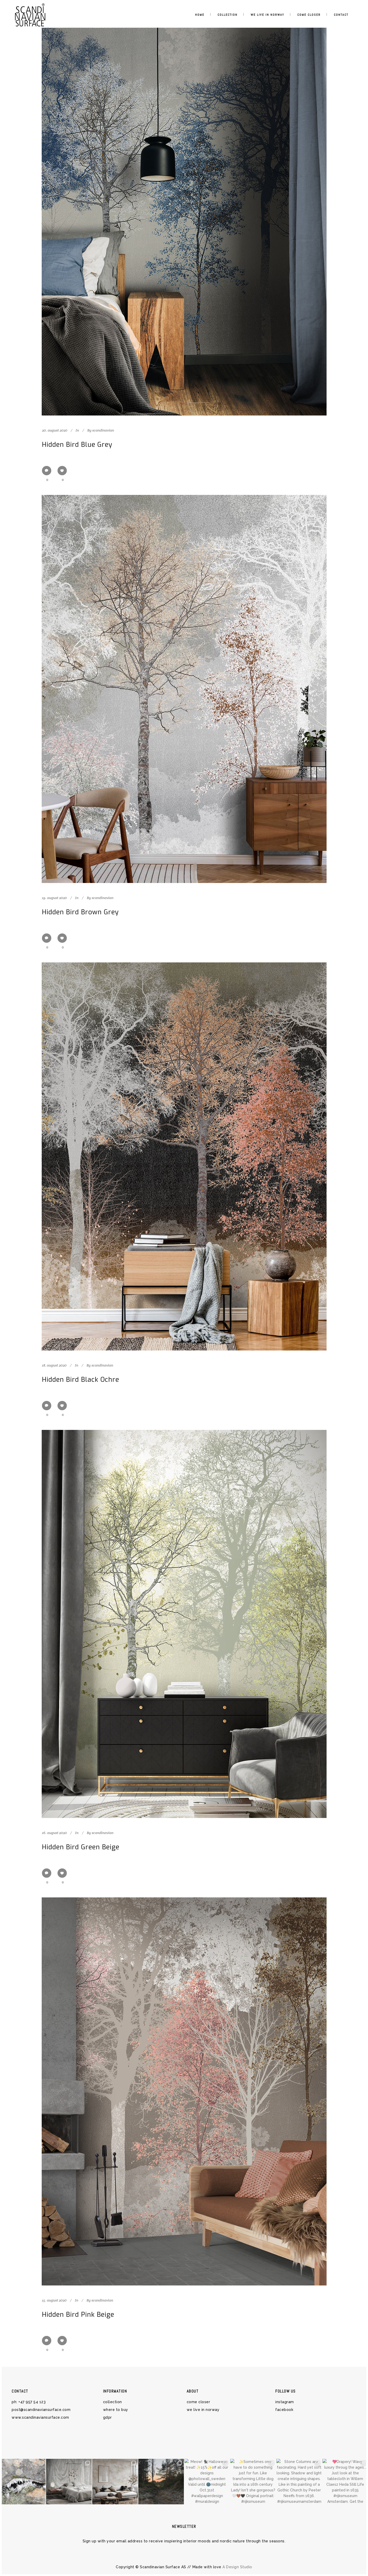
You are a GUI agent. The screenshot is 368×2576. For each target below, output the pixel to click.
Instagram (284, 2402)
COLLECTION (112, 2402)
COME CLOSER (198, 2402)
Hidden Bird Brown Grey (80, 912)
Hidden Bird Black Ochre (80, 1379)
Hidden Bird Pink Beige (78, 2314)
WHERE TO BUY (115, 2410)
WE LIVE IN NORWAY (203, 2410)
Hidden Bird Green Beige (80, 1847)
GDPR (107, 2417)
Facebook (284, 2410)
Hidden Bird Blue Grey (77, 444)
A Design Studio (237, 2567)
